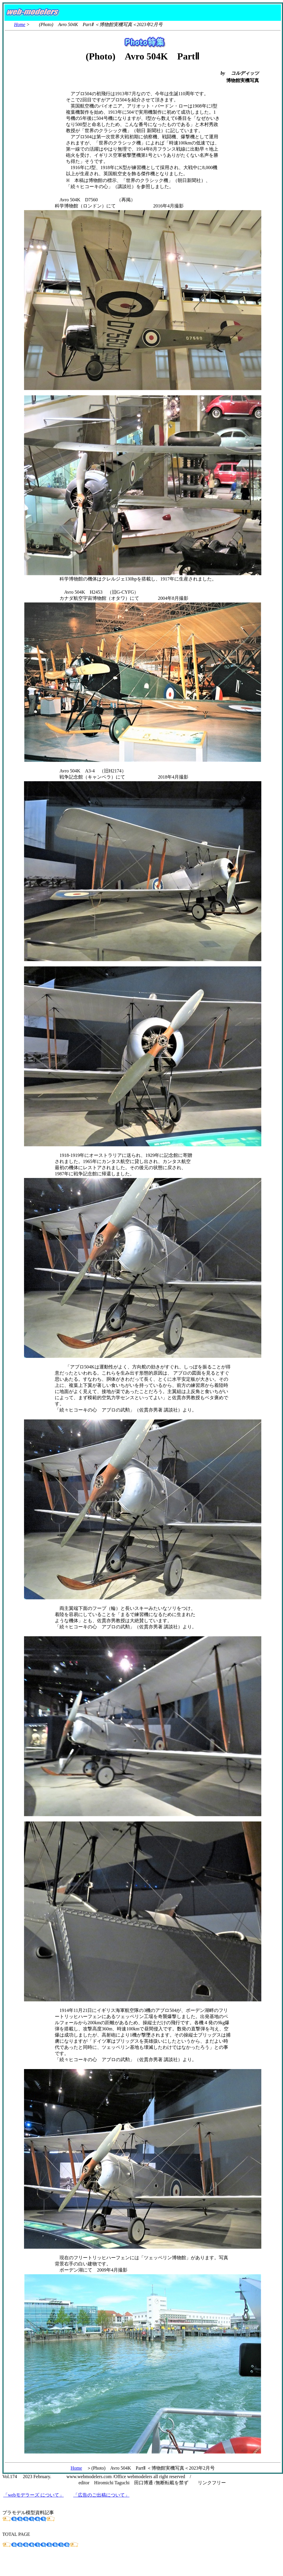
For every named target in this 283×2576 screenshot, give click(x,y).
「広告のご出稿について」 (101, 2494)
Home (19, 24)
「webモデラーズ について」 (33, 2494)
